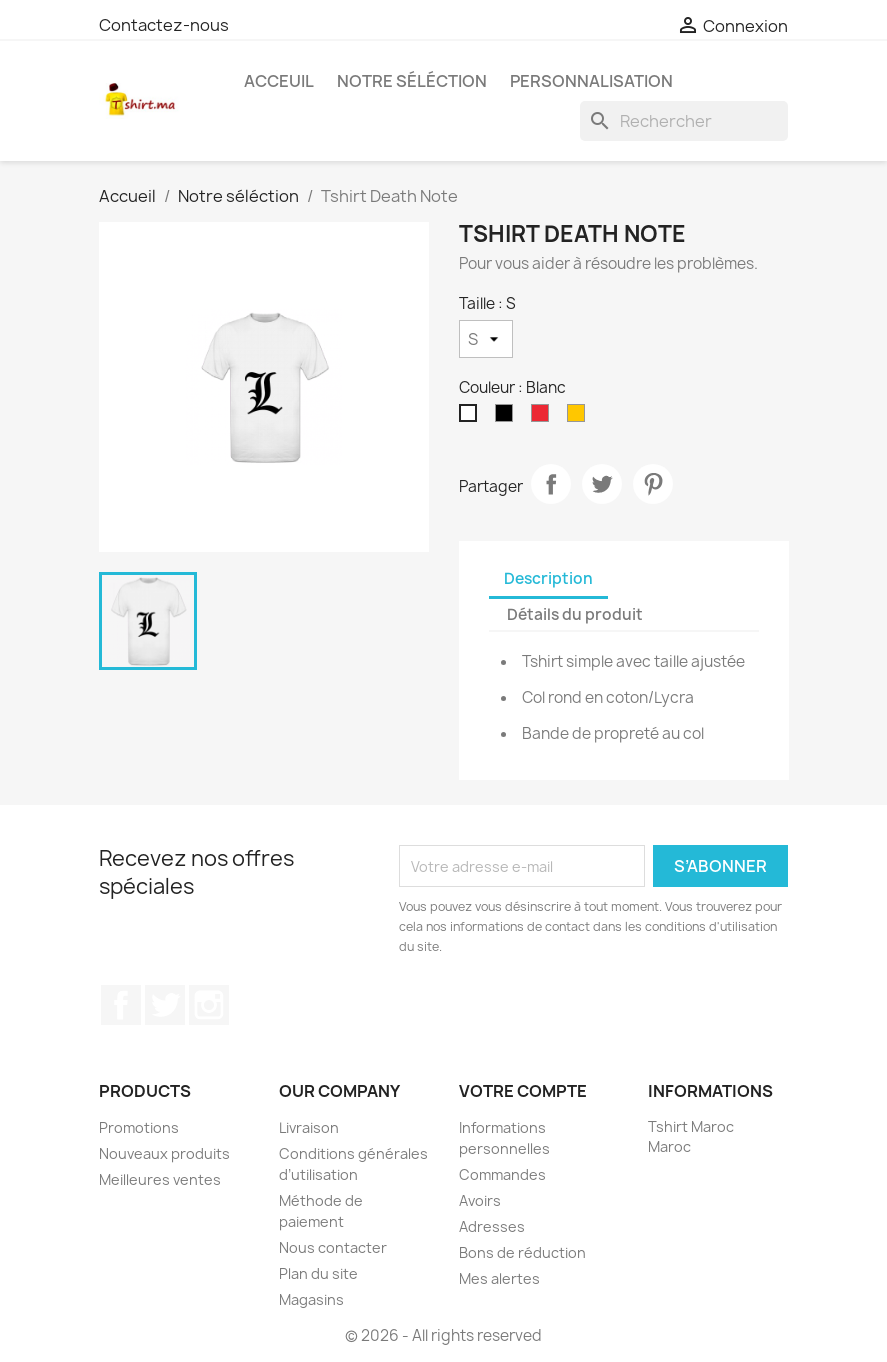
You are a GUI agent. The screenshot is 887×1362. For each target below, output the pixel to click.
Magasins (311, 1299)
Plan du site (318, 1273)
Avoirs (480, 1200)
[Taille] (486, 339)
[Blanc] (472, 418)
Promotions (139, 1127)
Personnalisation (591, 81)
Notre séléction (412, 81)
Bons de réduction (522, 1252)
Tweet (602, 484)
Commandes (502, 1174)
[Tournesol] (580, 418)
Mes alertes (499, 1278)
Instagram (209, 1005)
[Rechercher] (684, 121)
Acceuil (279, 81)
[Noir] (508, 418)
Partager (551, 484)
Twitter (165, 1005)
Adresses (492, 1226)
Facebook (121, 1005)
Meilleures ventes (160, 1179)
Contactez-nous (164, 25)
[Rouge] (544, 418)
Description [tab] (548, 578)
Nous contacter (333, 1247)
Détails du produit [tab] (575, 614)
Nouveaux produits (164, 1153)
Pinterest (653, 484)
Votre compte (523, 1091)
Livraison (309, 1127)
